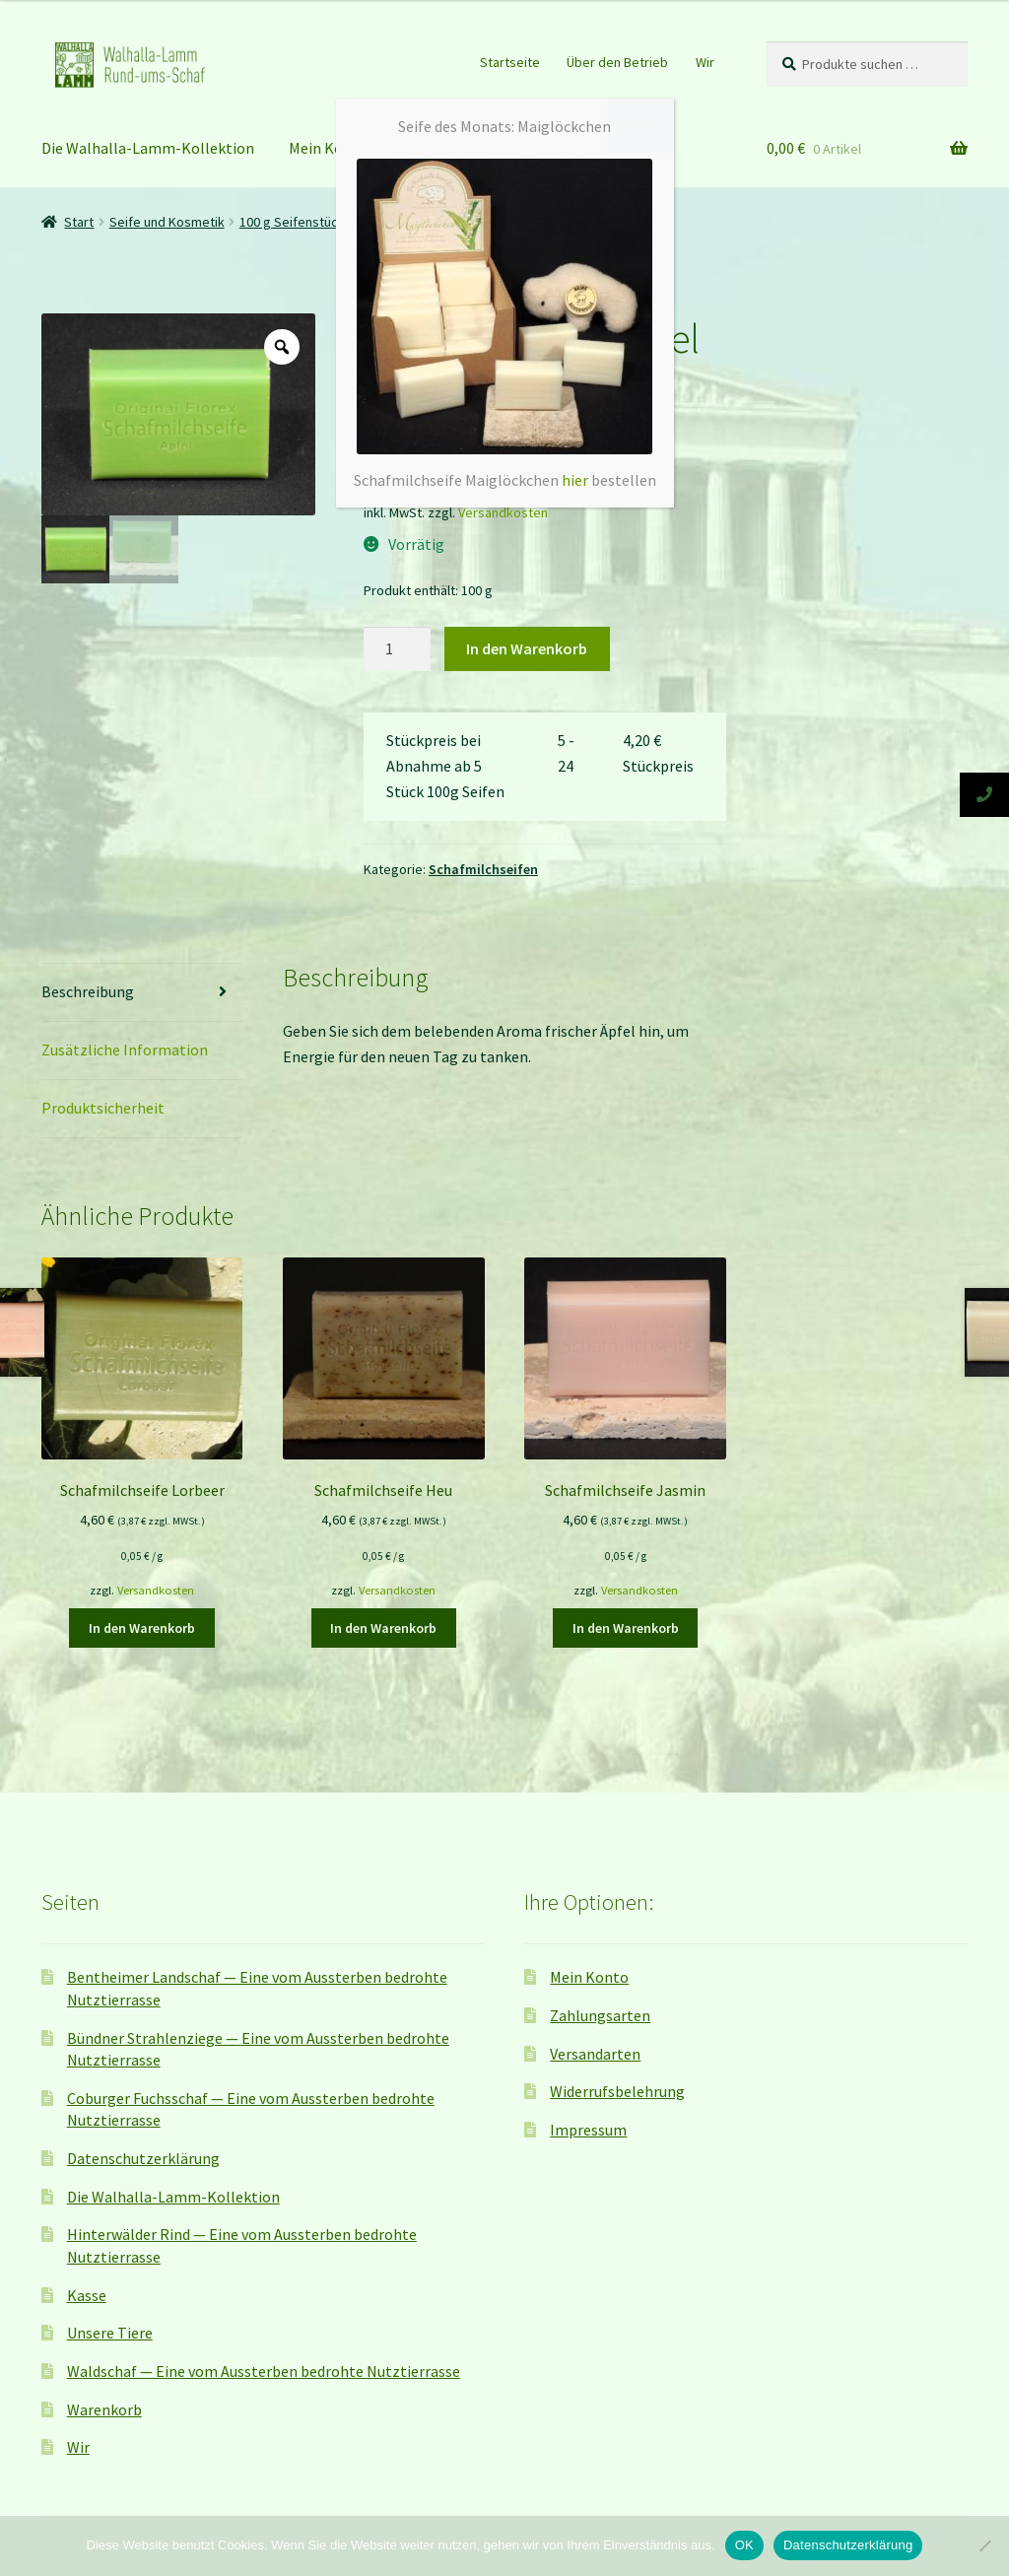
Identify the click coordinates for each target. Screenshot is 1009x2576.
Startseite (510, 62)
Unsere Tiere (110, 2332)
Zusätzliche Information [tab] (124, 1049)
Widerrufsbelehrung (617, 2091)
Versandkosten (503, 512)
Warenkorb (104, 2409)
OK (744, 2545)
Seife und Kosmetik (167, 222)
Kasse (86, 2295)
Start (79, 222)
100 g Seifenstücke (296, 222)
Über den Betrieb (617, 62)
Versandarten (595, 2054)
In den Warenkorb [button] (142, 1628)
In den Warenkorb (526, 648)
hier (575, 480)
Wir (705, 62)
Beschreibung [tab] (87, 991)
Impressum (588, 2129)
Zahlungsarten (600, 2015)
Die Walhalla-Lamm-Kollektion (147, 148)
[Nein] (984, 2545)
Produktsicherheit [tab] (103, 1108)
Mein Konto (328, 148)
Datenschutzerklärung (143, 2158)
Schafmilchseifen (483, 869)
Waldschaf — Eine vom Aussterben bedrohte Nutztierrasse (263, 2371)
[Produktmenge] (397, 649)
